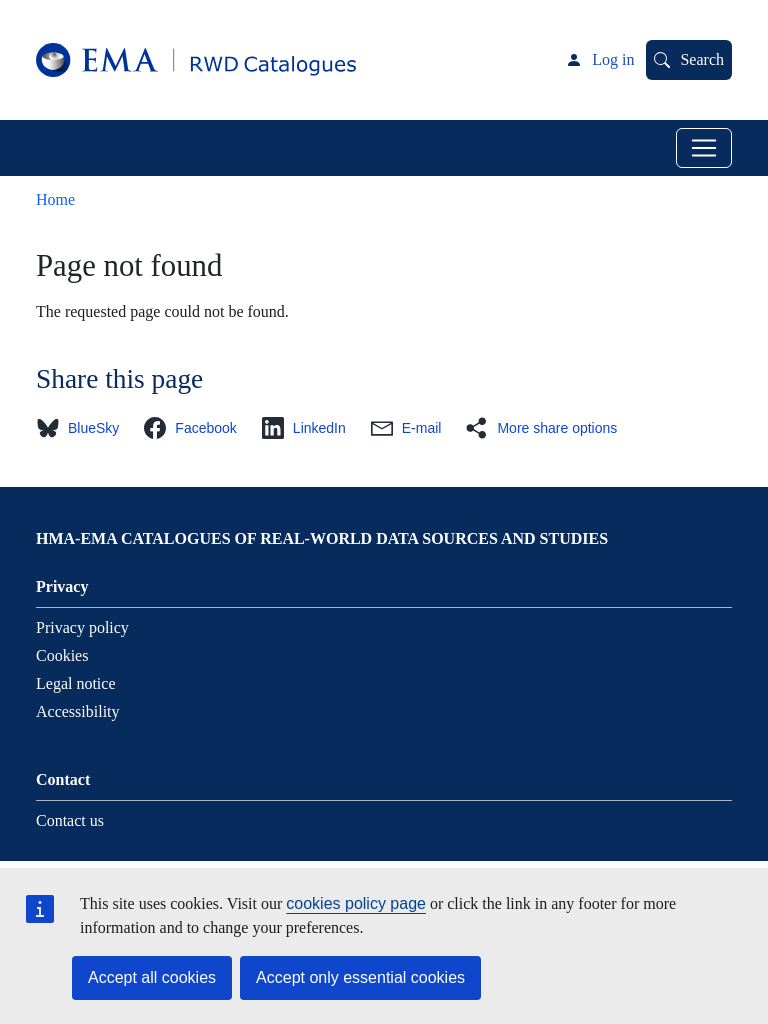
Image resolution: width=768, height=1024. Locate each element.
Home (55, 199)
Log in (613, 59)
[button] (83, 428)
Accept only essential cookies (360, 977)
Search (702, 59)
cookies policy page (356, 903)
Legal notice (76, 683)
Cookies (62, 655)
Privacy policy (82, 627)
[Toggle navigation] (704, 148)
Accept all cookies (152, 977)
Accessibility (78, 711)
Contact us (70, 820)
